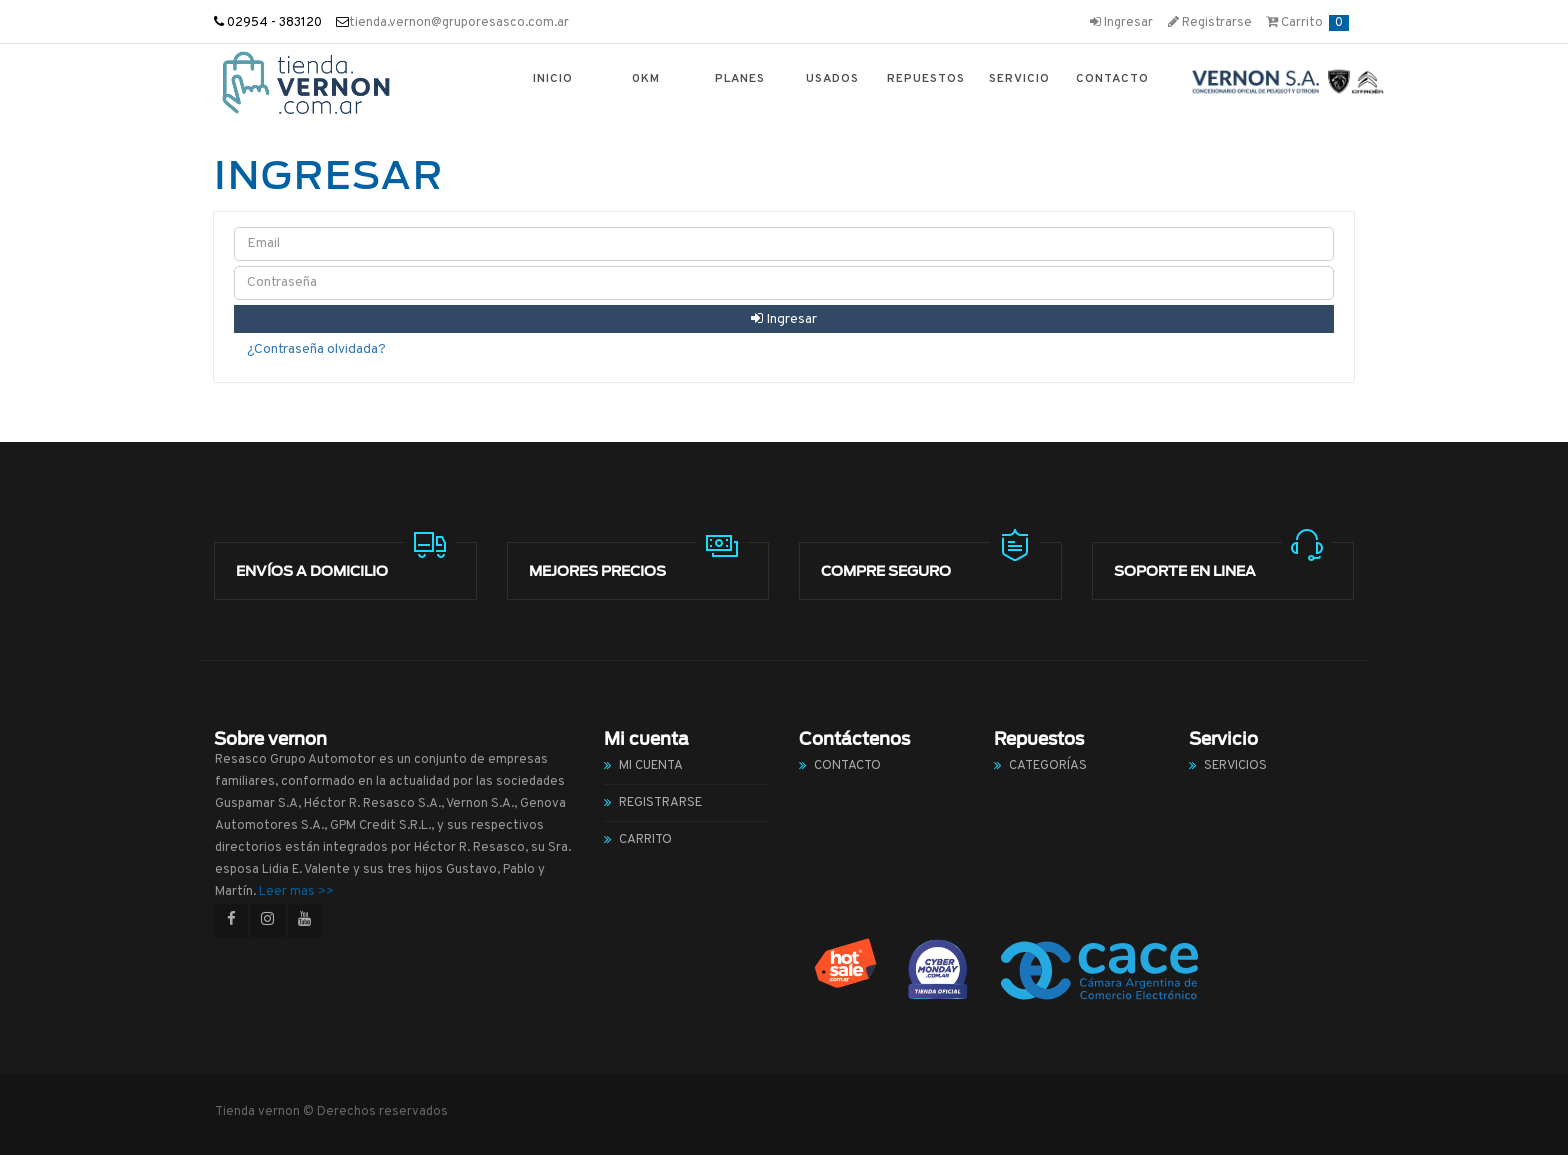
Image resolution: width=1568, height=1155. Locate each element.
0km (646, 79)
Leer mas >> (296, 892)
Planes (740, 79)
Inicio (553, 79)
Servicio (1019, 79)
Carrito (1307, 23)
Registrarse (1210, 23)
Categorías (1048, 766)
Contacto (1112, 79)
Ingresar (1121, 23)
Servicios (1235, 766)
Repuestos (926, 79)
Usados (832, 79)
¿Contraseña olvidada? (316, 349)
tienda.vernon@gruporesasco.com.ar (459, 23)
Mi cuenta (651, 766)
